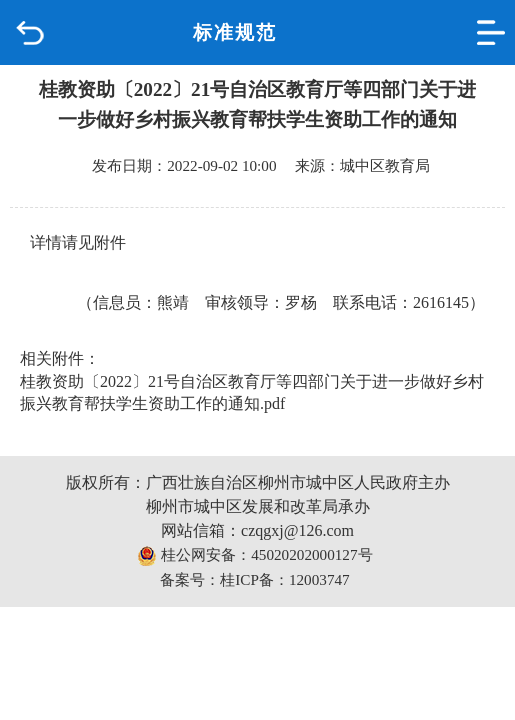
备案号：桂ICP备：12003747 (254, 579)
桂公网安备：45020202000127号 (254, 556)
